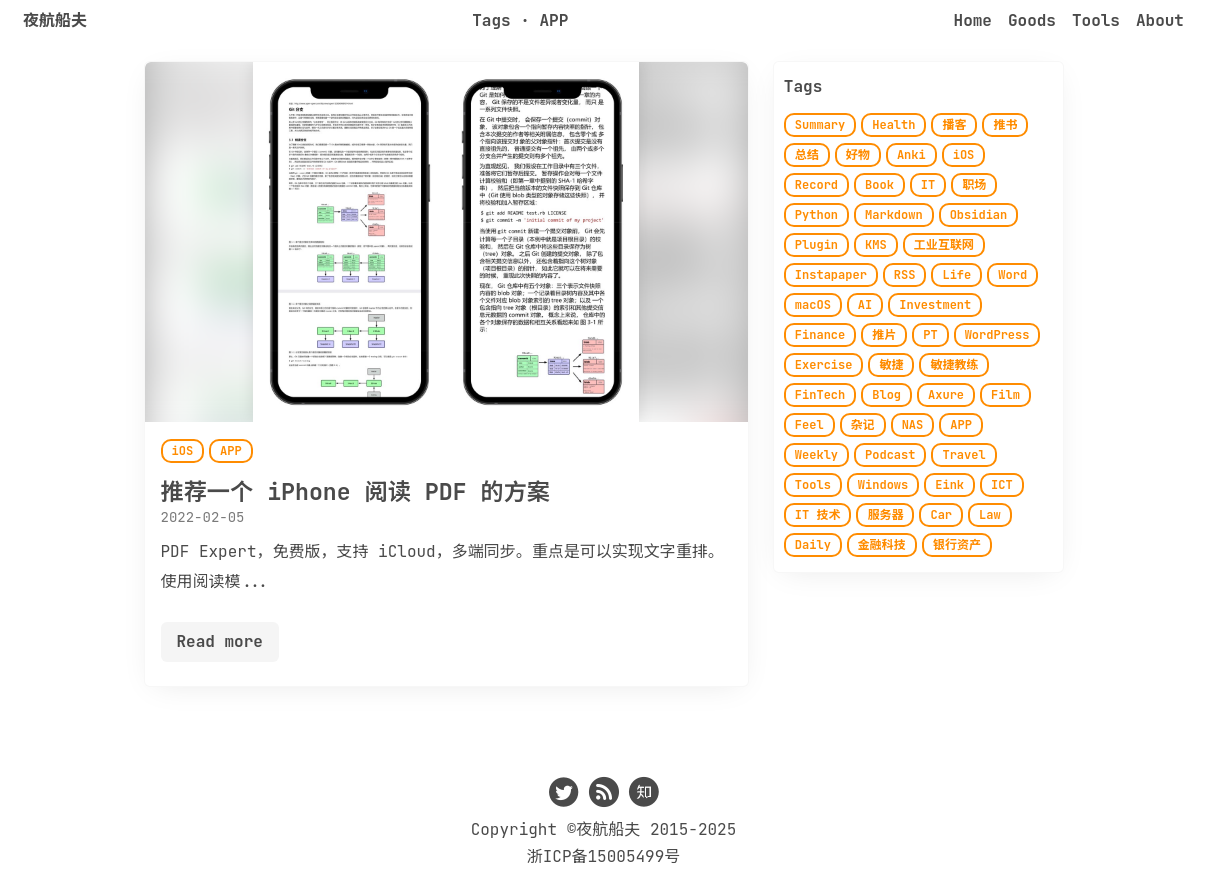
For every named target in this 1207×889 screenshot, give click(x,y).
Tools (1096, 20)
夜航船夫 (55, 20)
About (1160, 20)
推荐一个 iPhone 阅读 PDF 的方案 (356, 491)
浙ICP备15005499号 (604, 856)
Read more (220, 641)
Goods (1032, 20)
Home (973, 20)
